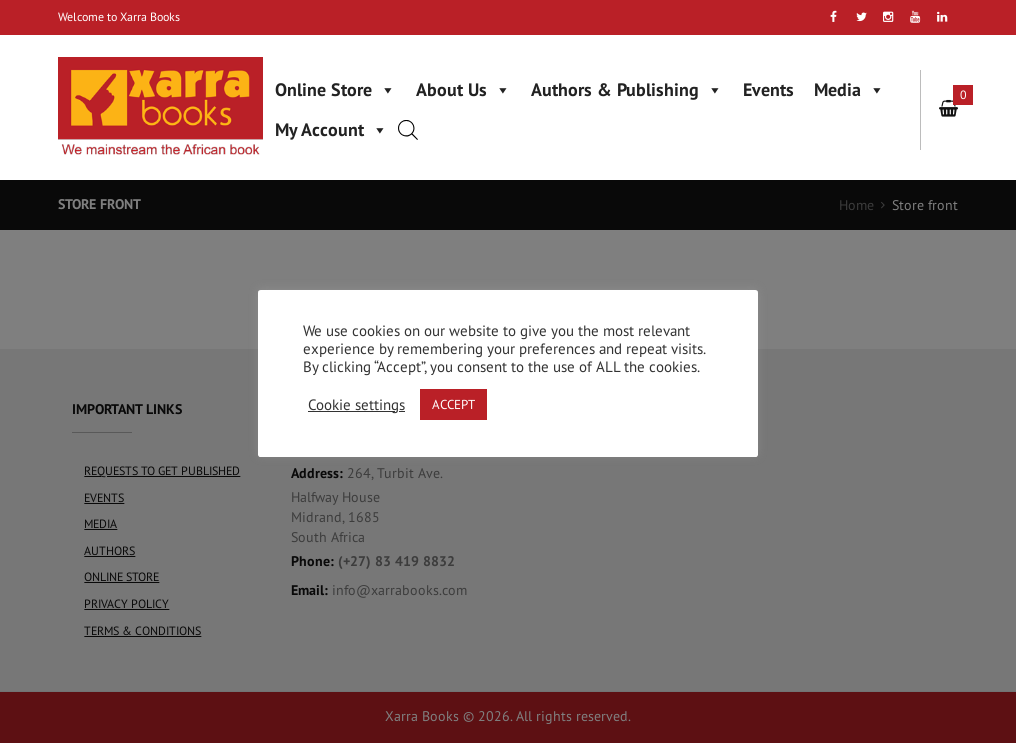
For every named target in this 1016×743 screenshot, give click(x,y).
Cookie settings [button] (356, 405)
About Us (463, 89)
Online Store (335, 89)
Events (768, 89)
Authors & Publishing (627, 89)
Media (849, 89)
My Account (331, 129)
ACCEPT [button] (453, 404)
